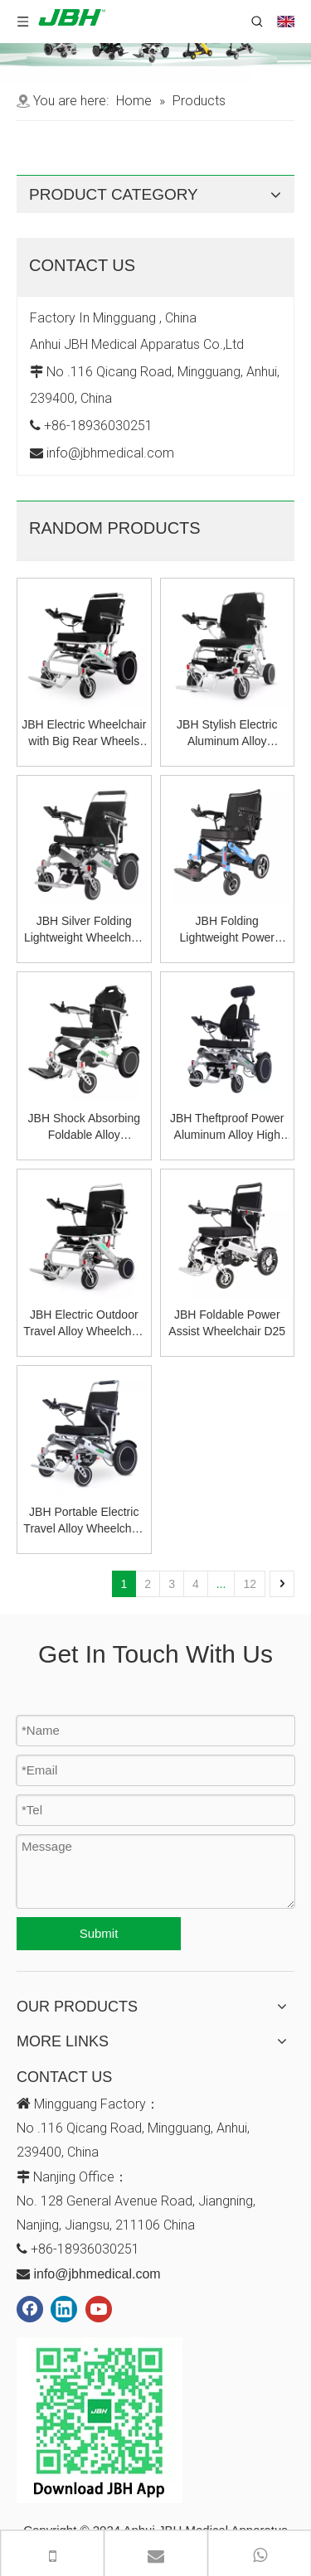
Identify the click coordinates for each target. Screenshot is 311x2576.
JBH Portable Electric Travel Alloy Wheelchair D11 (83, 1521)
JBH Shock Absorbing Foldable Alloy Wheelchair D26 (84, 1127)
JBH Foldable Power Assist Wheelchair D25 (226, 1323)
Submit (99, 1933)
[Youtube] (98, 2309)
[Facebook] (30, 2309)
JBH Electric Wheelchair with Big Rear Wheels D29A (84, 733)
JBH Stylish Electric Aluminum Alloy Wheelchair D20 (227, 733)
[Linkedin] (64, 2309)
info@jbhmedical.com (96, 2274)
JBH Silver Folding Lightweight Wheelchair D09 (84, 930)
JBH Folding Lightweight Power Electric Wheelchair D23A (227, 930)
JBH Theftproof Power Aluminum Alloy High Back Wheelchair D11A (227, 1127)
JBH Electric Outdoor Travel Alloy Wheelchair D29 (83, 1323)
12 (249, 1584)
